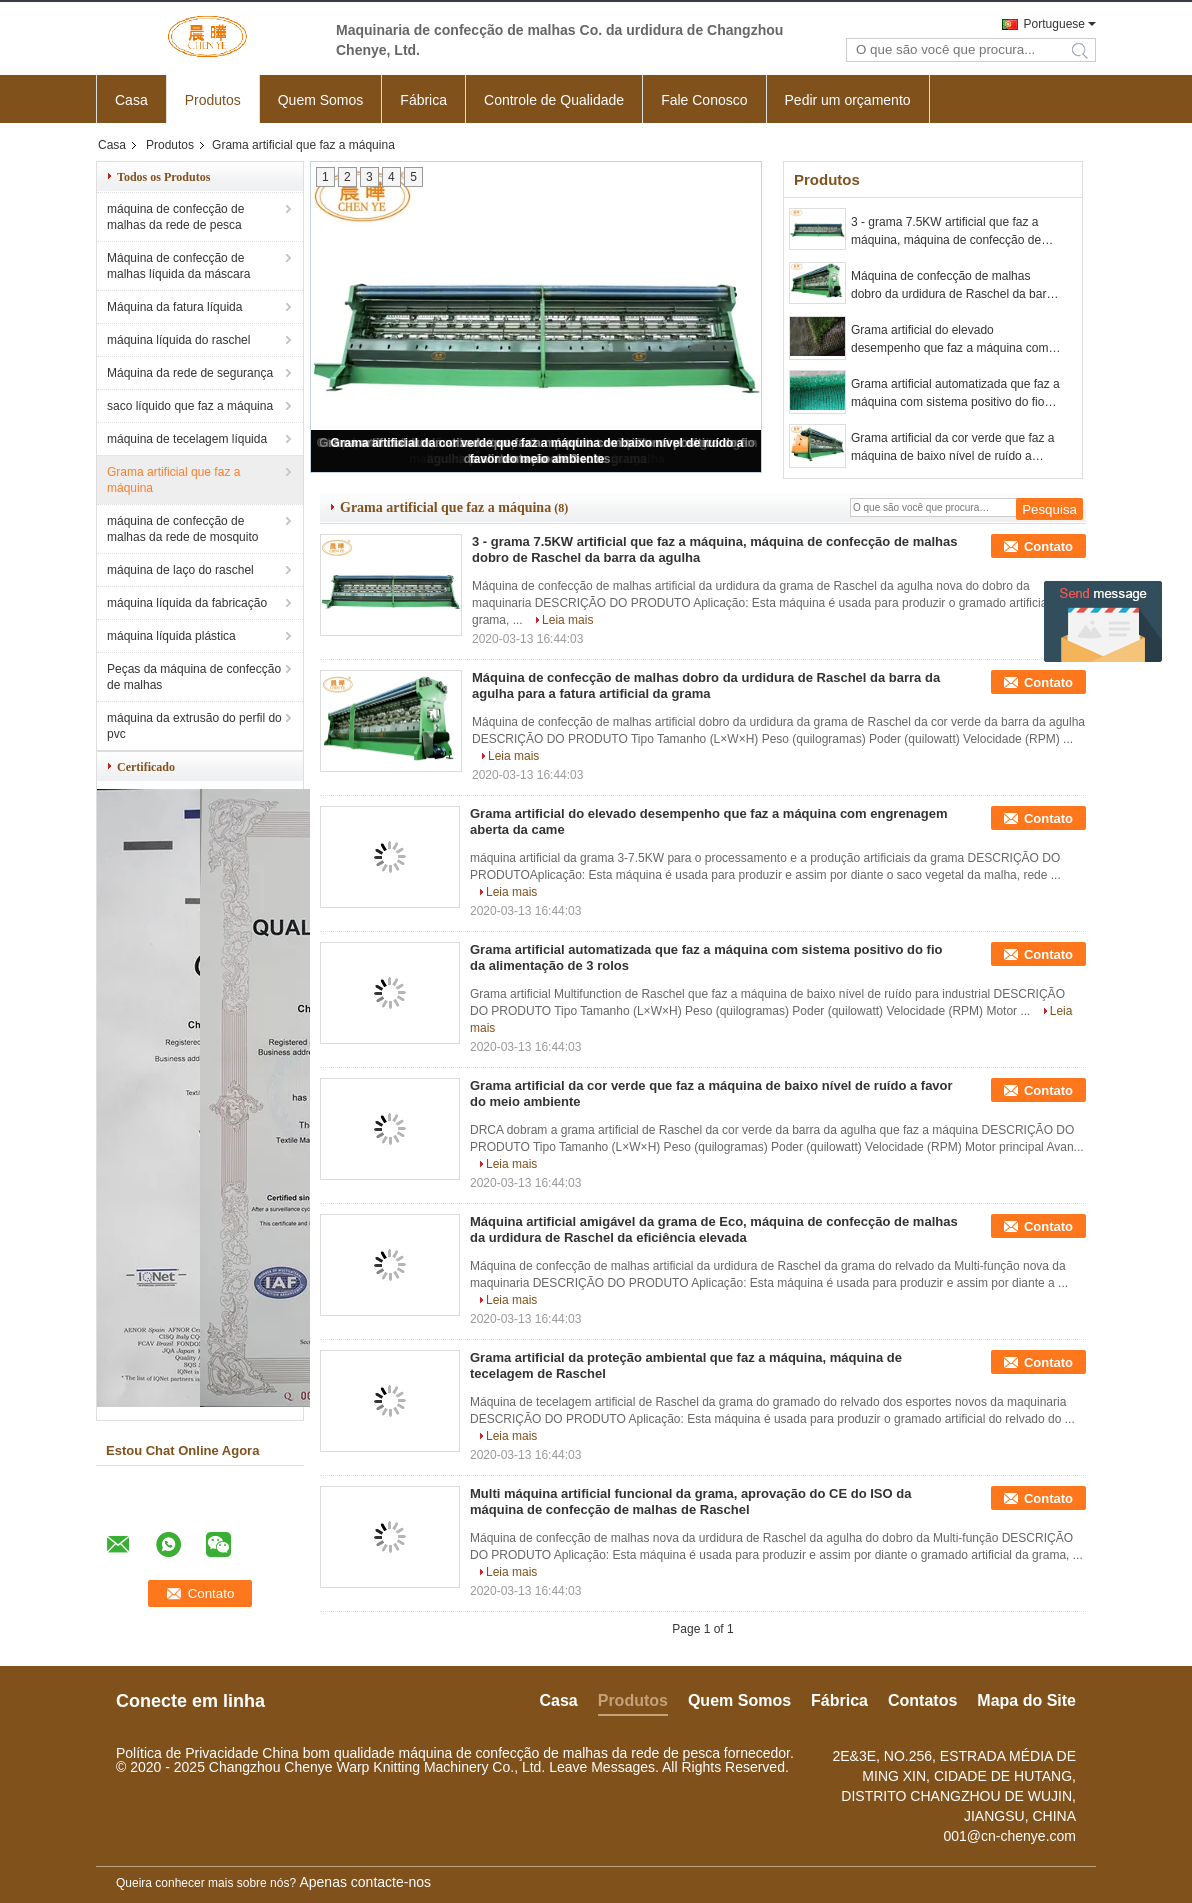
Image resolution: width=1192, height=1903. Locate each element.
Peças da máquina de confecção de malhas (194, 677)
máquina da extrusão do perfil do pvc (194, 726)
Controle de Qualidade (554, 100)
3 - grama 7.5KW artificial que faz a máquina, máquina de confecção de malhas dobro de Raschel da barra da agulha (951, 232)
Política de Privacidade (187, 1753)
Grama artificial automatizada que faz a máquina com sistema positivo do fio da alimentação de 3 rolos (955, 394)
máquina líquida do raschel (178, 340)
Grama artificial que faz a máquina (173, 480)
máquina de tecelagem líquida (187, 439)
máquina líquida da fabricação (187, 603)
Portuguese (1054, 24)
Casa (131, 100)
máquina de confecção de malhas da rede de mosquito (182, 529)
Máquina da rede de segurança (190, 373)
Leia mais (567, 620)
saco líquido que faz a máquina (190, 406)
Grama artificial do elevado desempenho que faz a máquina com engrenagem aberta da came (949, 340)
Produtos (213, 100)
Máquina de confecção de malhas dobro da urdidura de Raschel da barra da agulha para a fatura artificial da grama (954, 286)
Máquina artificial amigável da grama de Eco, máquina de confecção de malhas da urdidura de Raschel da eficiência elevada (714, 1229)
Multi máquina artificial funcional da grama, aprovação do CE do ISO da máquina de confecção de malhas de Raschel (690, 1501)
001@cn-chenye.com (1009, 1836)
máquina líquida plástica (171, 636)
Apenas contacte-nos (365, 1882)
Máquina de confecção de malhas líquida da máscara (178, 266)
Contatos (922, 1700)
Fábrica (423, 100)
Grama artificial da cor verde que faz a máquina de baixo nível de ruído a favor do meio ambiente (952, 448)
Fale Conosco (704, 100)
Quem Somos (321, 100)
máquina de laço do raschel (180, 570)
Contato (1048, 546)
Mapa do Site (1026, 1700)
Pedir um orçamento (848, 100)
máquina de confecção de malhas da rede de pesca (175, 217)
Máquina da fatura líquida (174, 307)
